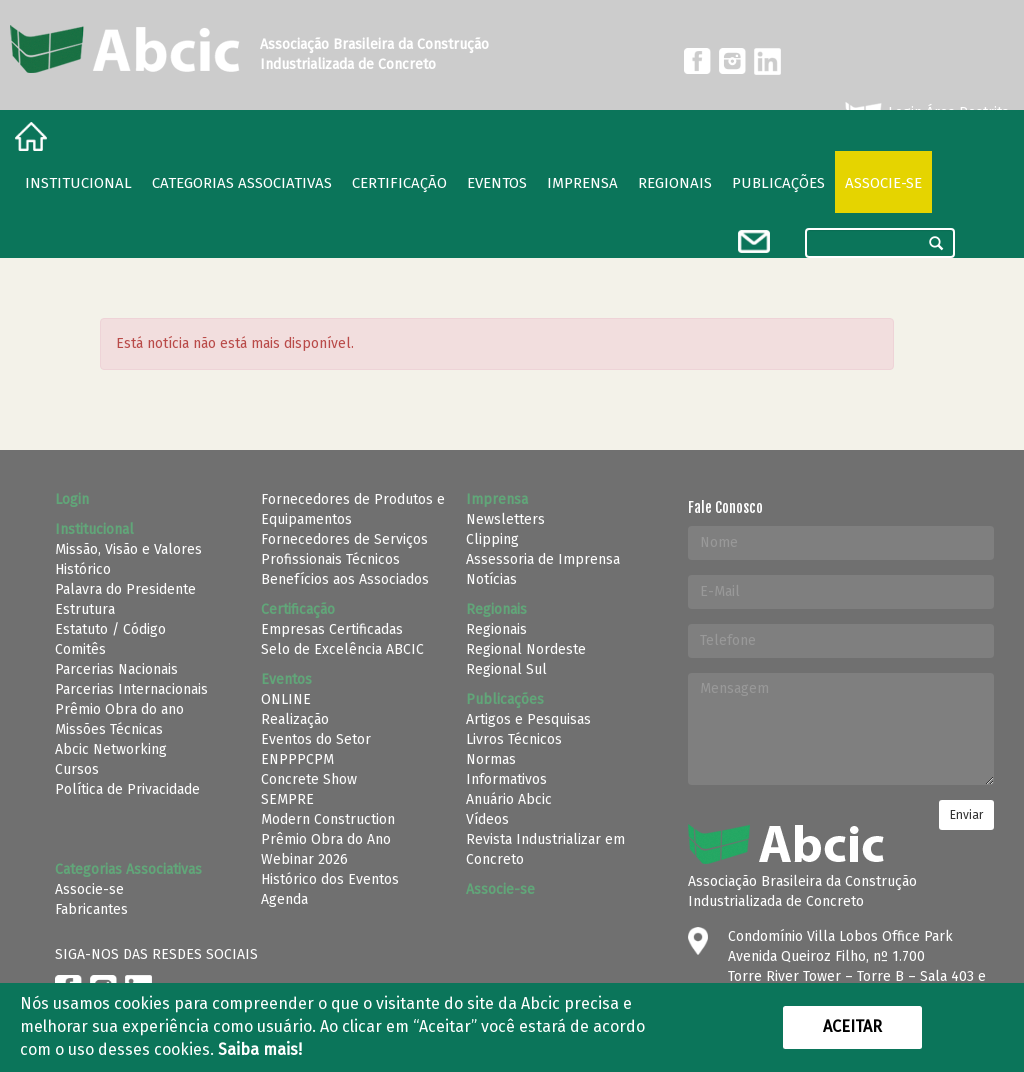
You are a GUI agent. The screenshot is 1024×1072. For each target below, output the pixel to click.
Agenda (284, 899)
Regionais (496, 629)
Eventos (497, 183)
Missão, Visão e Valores (128, 549)
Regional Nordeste (526, 649)
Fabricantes (91, 909)
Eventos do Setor (316, 739)
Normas (491, 759)
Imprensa (582, 183)
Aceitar (852, 1026)
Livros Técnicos (514, 739)
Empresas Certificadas (332, 629)
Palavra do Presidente (125, 589)
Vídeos (487, 819)
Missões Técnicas (109, 729)
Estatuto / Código (110, 629)
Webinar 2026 (304, 859)
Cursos (77, 769)
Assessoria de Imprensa (543, 559)
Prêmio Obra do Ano (326, 839)
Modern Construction (328, 819)
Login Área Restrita (925, 113)
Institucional (78, 183)
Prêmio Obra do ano (119, 709)
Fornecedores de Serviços (344, 539)
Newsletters (505, 519)
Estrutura (85, 609)
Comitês (80, 649)
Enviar (966, 815)
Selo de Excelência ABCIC (342, 649)
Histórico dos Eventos (330, 879)
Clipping (492, 539)
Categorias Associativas (242, 183)
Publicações (778, 183)
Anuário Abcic (509, 799)
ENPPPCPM (297, 759)
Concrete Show (309, 779)
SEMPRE (287, 799)
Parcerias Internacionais (131, 689)
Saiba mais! (260, 1049)
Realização (295, 719)
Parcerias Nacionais (116, 669)
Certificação (399, 183)
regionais (675, 183)
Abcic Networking (111, 749)
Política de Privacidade (127, 789)
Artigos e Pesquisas (528, 719)
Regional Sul (506, 669)
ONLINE (286, 699)
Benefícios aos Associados (345, 579)
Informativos (506, 779)
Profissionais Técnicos (330, 559)
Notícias (491, 579)
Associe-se (883, 183)
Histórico (83, 569)
